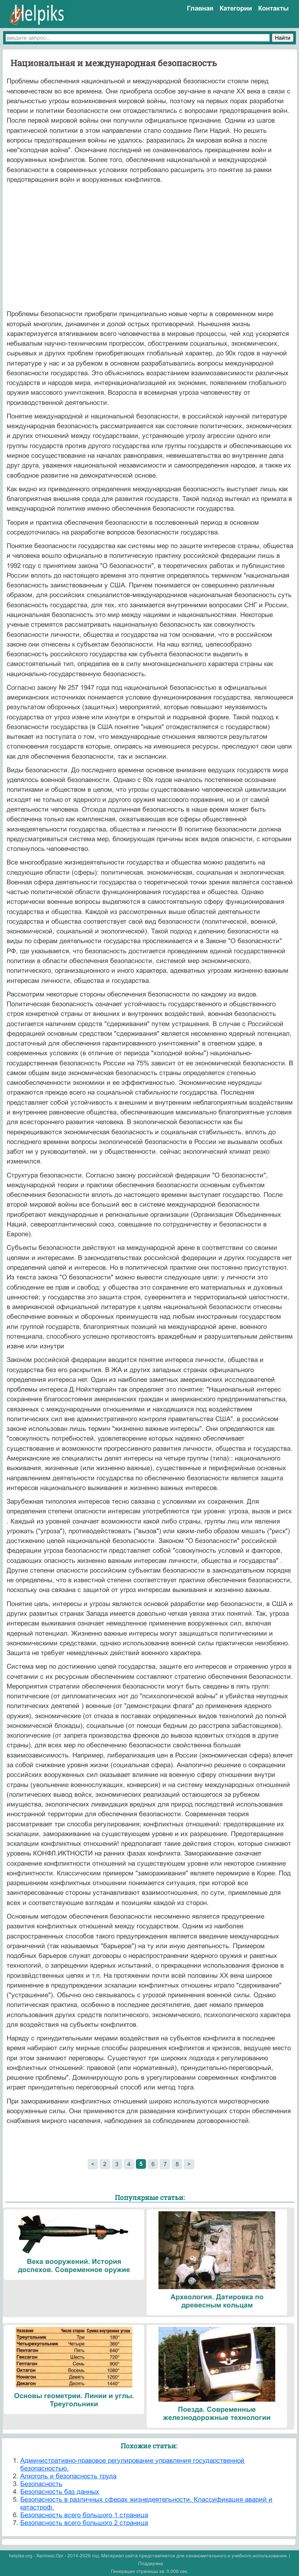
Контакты (273, 8)
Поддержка (150, 2563)
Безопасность (41, 2484)
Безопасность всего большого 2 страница (84, 2523)
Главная (200, 8)
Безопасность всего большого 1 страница (84, 2515)
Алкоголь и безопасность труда (68, 2476)
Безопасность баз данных (59, 2491)
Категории (236, 8)
